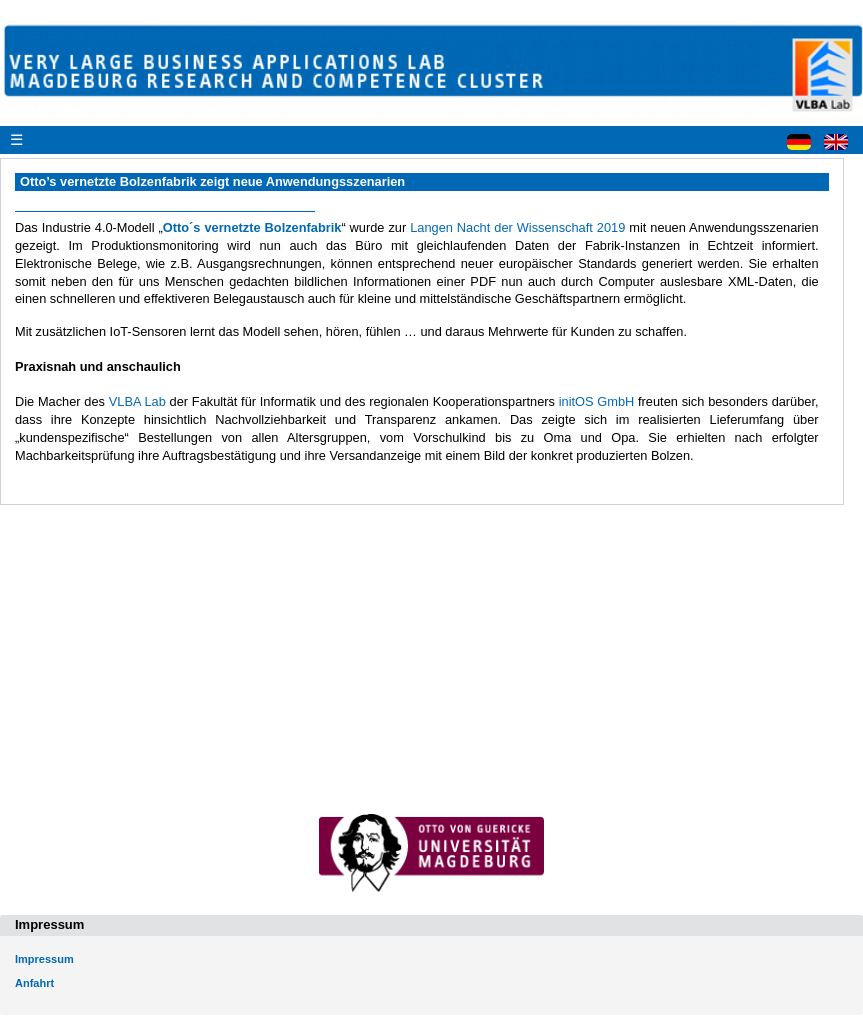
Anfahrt (34, 983)
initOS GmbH (597, 401)
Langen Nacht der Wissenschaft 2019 (517, 227)
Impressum (44, 959)
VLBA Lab (137, 401)
